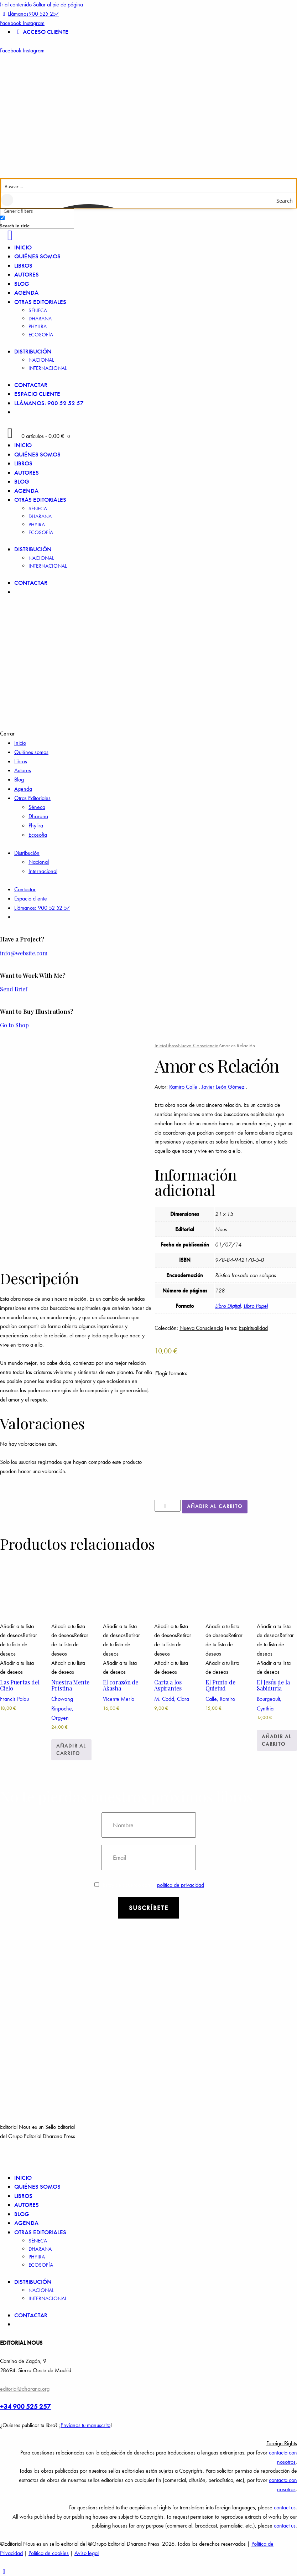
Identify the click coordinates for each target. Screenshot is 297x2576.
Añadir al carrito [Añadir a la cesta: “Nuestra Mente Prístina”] (71, 1749)
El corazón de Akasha (121, 1685)
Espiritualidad (253, 1328)
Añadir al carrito (215, 1506)
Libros (172, 1045)
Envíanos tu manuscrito (85, 2425)
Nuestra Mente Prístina (70, 1685)
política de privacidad (180, 1885)
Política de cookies (48, 2553)
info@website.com (23, 953)
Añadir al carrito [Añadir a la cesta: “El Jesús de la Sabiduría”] (277, 1740)
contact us (285, 2507)
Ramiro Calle (183, 1086)
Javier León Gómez (223, 1086)
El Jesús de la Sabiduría (273, 1685)
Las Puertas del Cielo (20, 1685)
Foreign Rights (281, 2443)
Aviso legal (86, 2553)
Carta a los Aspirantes (168, 1685)
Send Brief (13, 989)
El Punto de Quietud (220, 1685)
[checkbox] (35, 221)
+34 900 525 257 (25, 2406)
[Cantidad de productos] (168, 1506)
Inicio (160, 1045)
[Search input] (149, 186)
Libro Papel (256, 1306)
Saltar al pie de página (58, 4)
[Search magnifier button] (289, 200)
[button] (148, 2443)
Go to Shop (14, 1025)
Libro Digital (228, 1306)
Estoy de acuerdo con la (149, 1885)
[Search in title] (2, 218)
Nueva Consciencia (198, 1045)
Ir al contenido (16, 4)
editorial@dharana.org (25, 2388)
